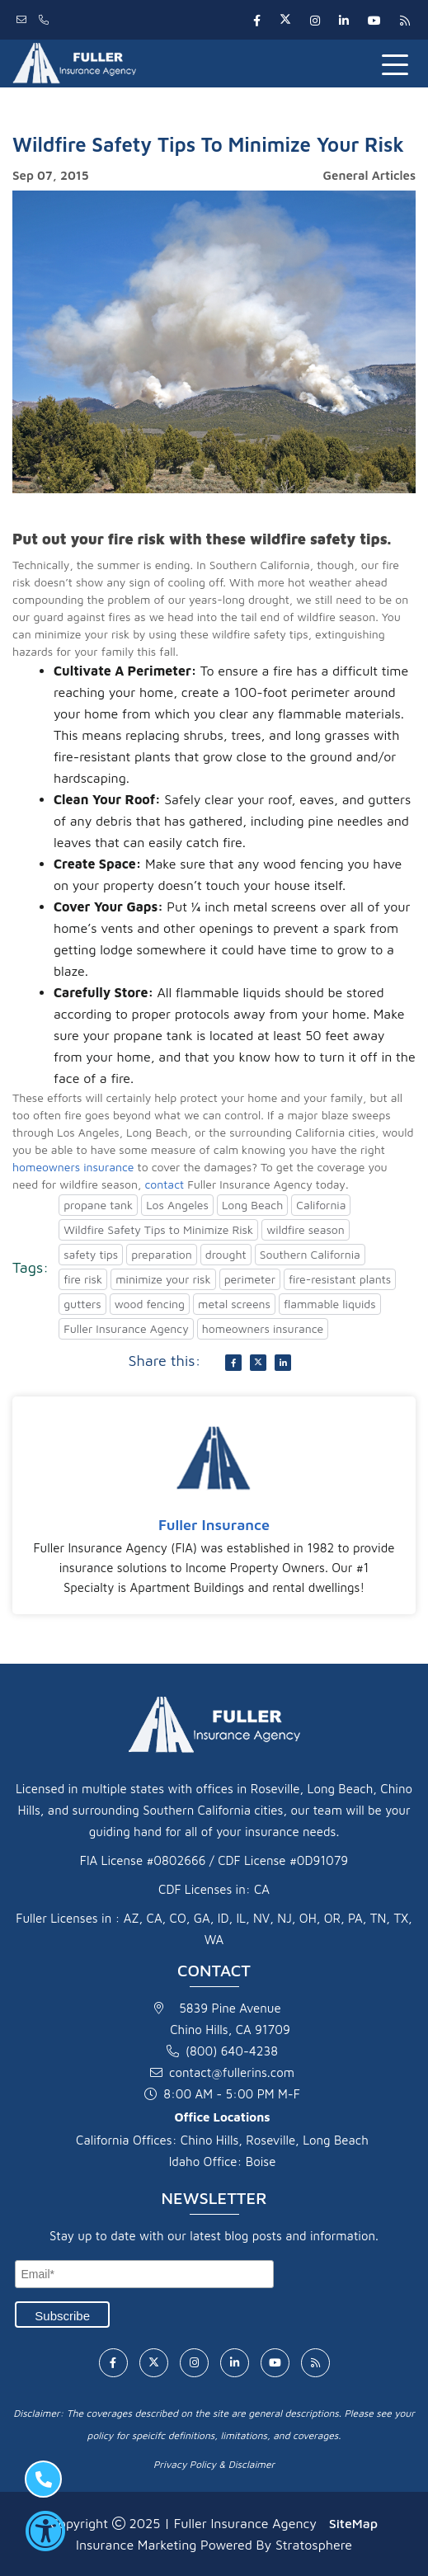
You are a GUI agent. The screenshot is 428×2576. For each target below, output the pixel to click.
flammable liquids (330, 1304)
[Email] (144, 2274)
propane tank (98, 1205)
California (321, 1205)
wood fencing (150, 1304)
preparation (161, 1254)
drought (226, 1254)
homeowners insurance (73, 1167)
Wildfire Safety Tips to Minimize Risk (158, 1229)
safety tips (90, 1254)
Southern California (310, 1254)
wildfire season (305, 1229)
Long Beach (252, 1205)
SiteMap (353, 2523)
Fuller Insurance (214, 1524)
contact (164, 1184)
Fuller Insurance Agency (126, 1328)
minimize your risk (163, 1279)
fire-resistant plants (340, 1279)
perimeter (249, 1279)
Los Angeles (177, 1205)
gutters (82, 1304)
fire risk (82, 1279)
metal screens (234, 1304)
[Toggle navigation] (398, 63)
